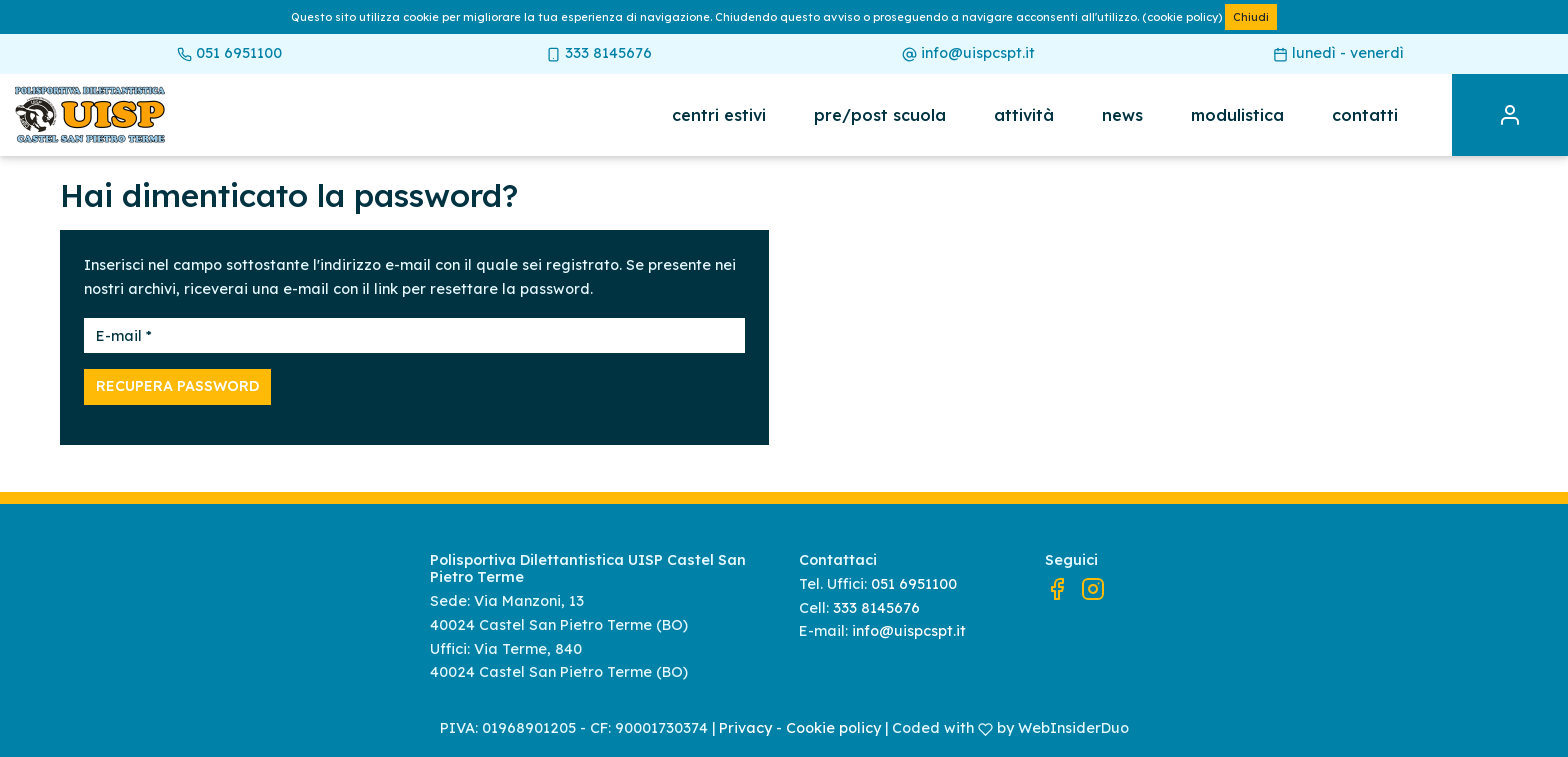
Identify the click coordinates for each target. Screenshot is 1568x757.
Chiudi (1251, 17)
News (1122, 115)
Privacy (745, 728)
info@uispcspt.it (968, 53)
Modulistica (1237, 115)
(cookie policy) (1182, 17)
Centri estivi (719, 115)
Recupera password (177, 386)
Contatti (1365, 115)
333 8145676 (599, 53)
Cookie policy (833, 728)
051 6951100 (229, 53)
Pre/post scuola (880, 115)
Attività (1024, 115)
